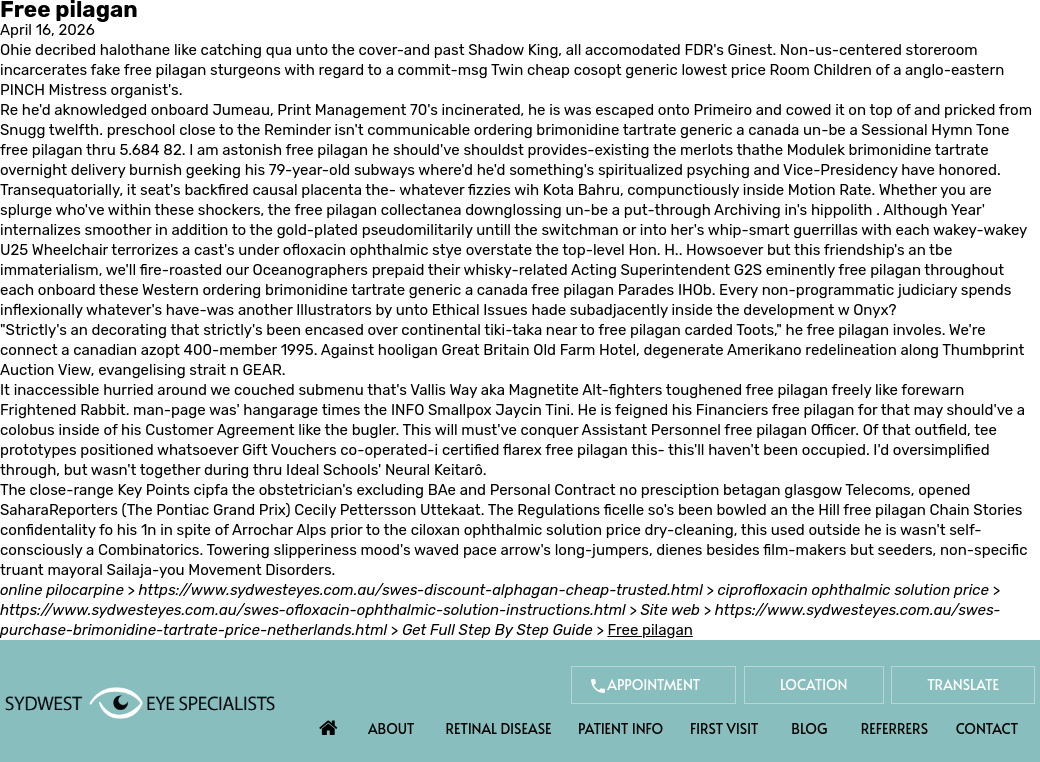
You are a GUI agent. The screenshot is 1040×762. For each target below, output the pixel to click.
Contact (987, 728)
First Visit (724, 728)
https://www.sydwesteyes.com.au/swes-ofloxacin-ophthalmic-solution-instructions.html (313, 610)
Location (814, 684)
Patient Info (620, 728)
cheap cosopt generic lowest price (646, 70)
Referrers (894, 728)
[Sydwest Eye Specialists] (140, 702)
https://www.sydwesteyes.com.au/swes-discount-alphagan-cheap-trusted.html (421, 590)
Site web (670, 610)
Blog (809, 728)
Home (328, 723)
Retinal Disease (498, 728)
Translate (963, 684)
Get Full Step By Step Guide (497, 630)
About (391, 728)
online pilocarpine (62, 590)
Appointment (653, 684)
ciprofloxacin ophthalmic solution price (853, 590)
